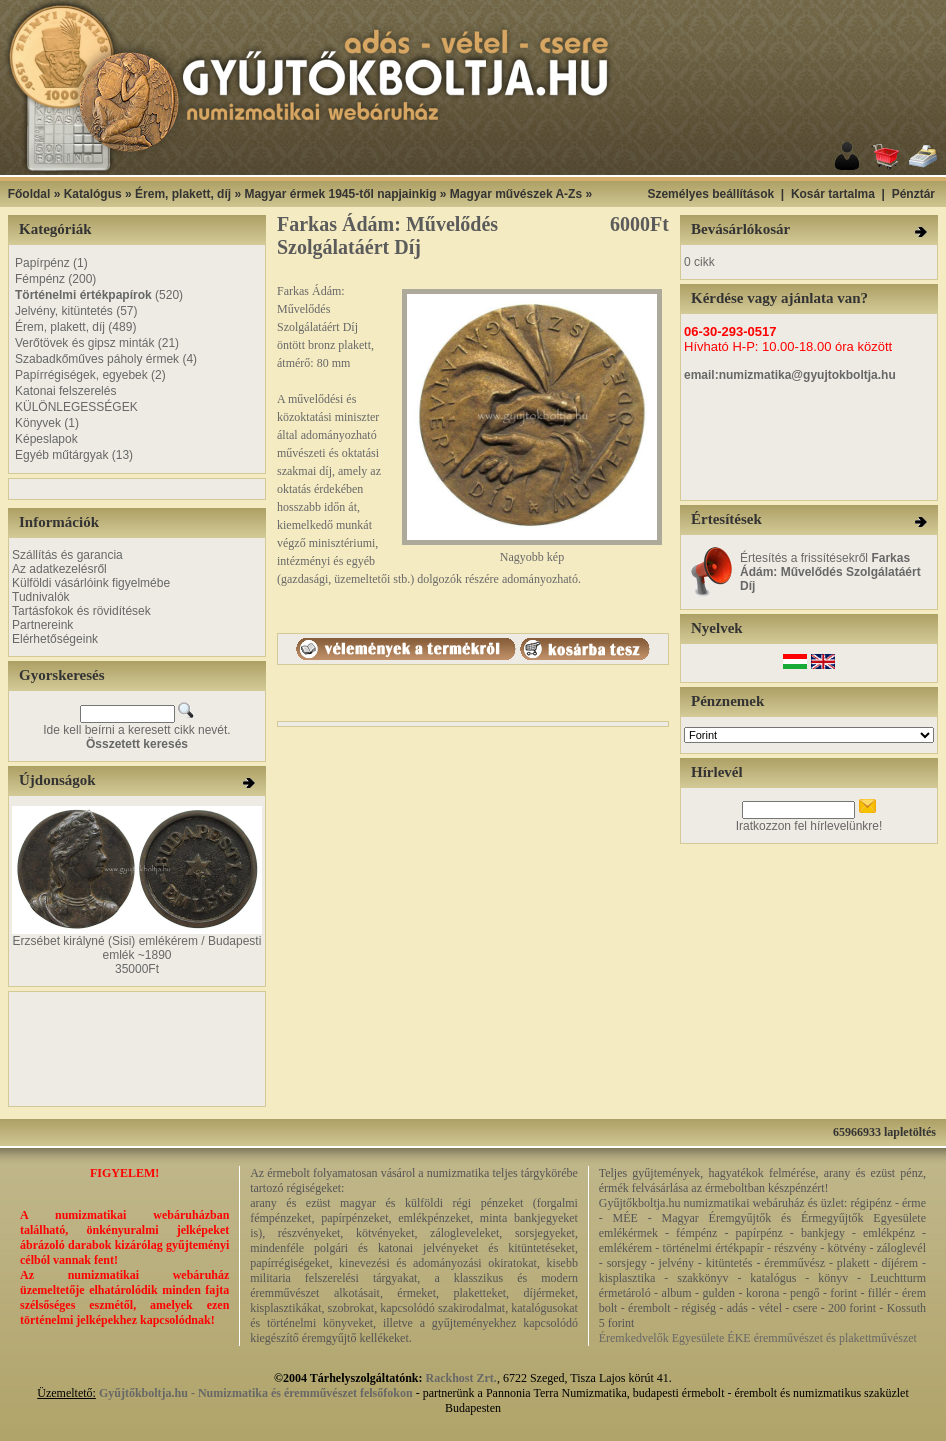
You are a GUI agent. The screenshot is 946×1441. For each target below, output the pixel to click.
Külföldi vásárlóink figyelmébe (91, 583)
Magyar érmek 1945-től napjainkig (340, 194)
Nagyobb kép (532, 551)
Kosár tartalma (833, 194)
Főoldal (29, 194)
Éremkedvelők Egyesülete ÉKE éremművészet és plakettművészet (758, 1338)
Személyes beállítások (710, 194)
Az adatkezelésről (59, 569)
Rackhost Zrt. (461, 1378)
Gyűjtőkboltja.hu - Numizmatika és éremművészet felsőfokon (256, 1393)
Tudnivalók (41, 597)
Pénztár (913, 194)
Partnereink (42, 625)
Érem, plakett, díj (183, 194)
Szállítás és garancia (67, 555)
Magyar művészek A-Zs (516, 194)
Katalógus (93, 194)
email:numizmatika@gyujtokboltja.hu (790, 375)
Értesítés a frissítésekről (830, 572)
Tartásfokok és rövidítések (81, 611)
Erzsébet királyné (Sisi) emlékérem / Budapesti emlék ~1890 (137, 948)
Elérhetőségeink (55, 639)
